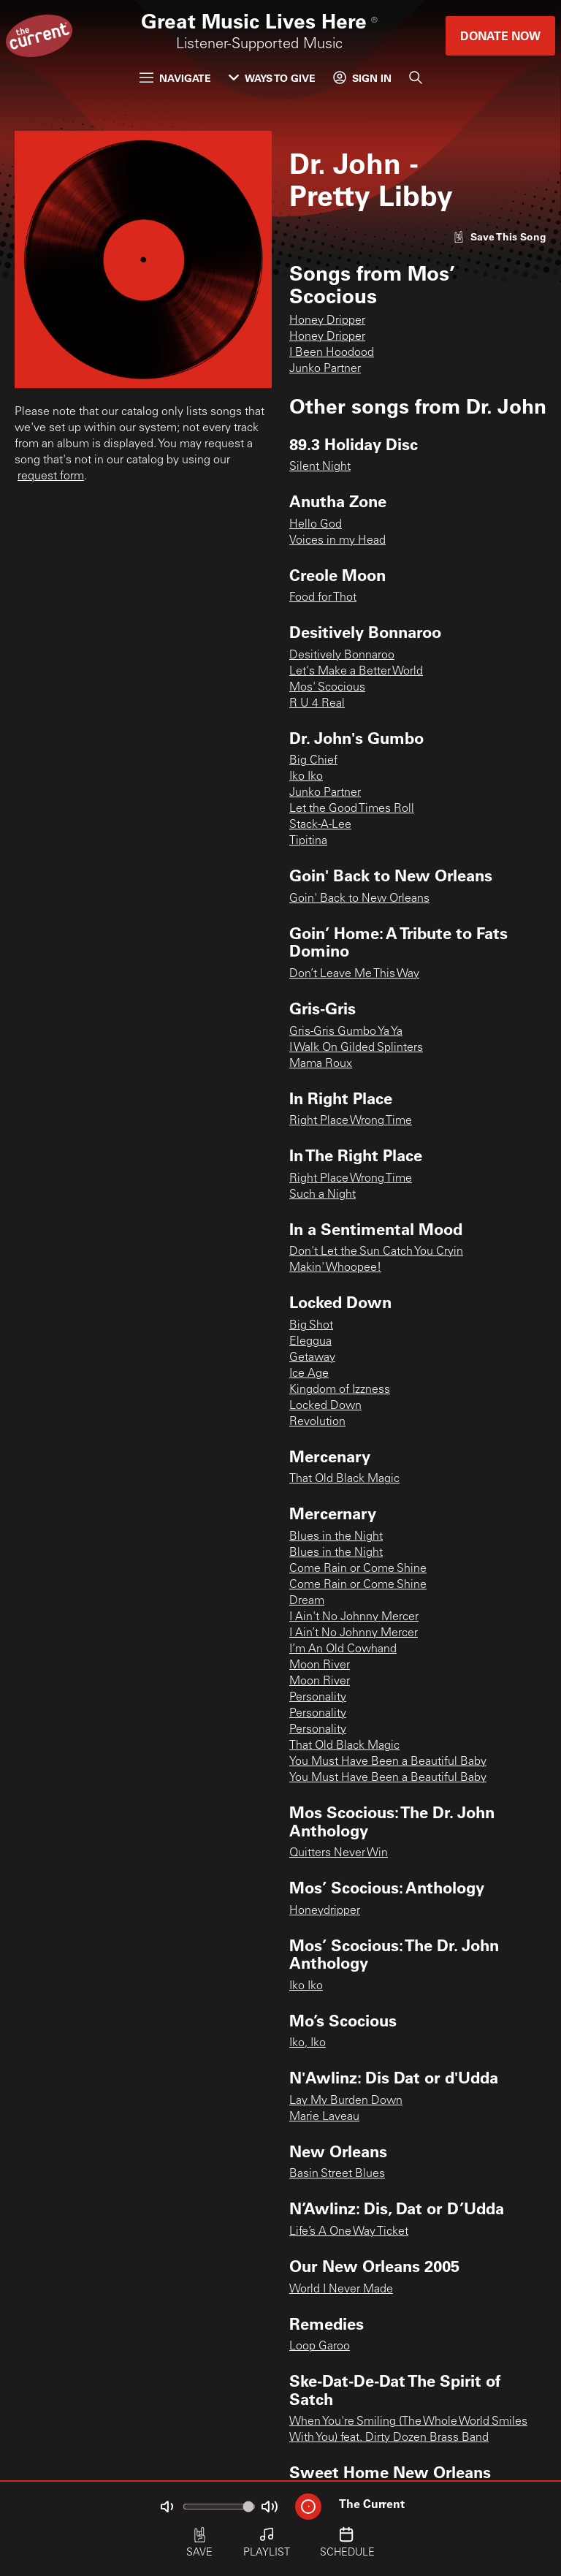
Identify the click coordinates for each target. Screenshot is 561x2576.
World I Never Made (341, 2289)
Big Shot (311, 1325)
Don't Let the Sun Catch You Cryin (376, 1252)
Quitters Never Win (338, 1853)
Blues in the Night (336, 1537)
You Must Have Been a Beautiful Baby (387, 1762)
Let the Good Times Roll (351, 809)
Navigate (175, 78)
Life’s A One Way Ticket (348, 2232)
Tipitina (308, 841)
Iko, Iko (307, 2043)
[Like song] (499, 236)
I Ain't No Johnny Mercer (354, 1617)
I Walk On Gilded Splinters (356, 1048)
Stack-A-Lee (320, 825)
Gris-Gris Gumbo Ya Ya (345, 1032)
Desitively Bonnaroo (341, 655)
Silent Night (320, 467)
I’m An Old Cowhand (343, 1649)
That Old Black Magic (344, 1479)
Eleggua (310, 1342)
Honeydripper (324, 1911)
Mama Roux (320, 1064)
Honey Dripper (327, 321)
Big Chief (313, 761)
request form (51, 476)
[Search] (415, 77)
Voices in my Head (337, 541)
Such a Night (322, 1195)
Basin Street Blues (337, 2174)
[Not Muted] (166, 2506)
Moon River (319, 1665)
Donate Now (500, 35)
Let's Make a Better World (356, 671)
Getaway (312, 1358)
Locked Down (325, 1406)
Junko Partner (325, 369)
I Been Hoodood (331, 353)
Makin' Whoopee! (335, 1268)
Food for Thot (322, 598)
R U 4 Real (317, 704)
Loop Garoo (319, 2346)
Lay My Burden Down (345, 2101)
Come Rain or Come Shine (358, 1569)
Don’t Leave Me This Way (354, 974)
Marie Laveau (324, 2117)
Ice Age (309, 1374)
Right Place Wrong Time (350, 1121)
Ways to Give (272, 78)
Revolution (317, 1422)
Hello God (315, 525)
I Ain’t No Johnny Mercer (353, 1633)
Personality (317, 1697)
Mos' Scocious (327, 688)
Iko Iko (306, 777)
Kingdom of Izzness (339, 1390)
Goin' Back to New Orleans (359, 899)
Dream (306, 1601)
